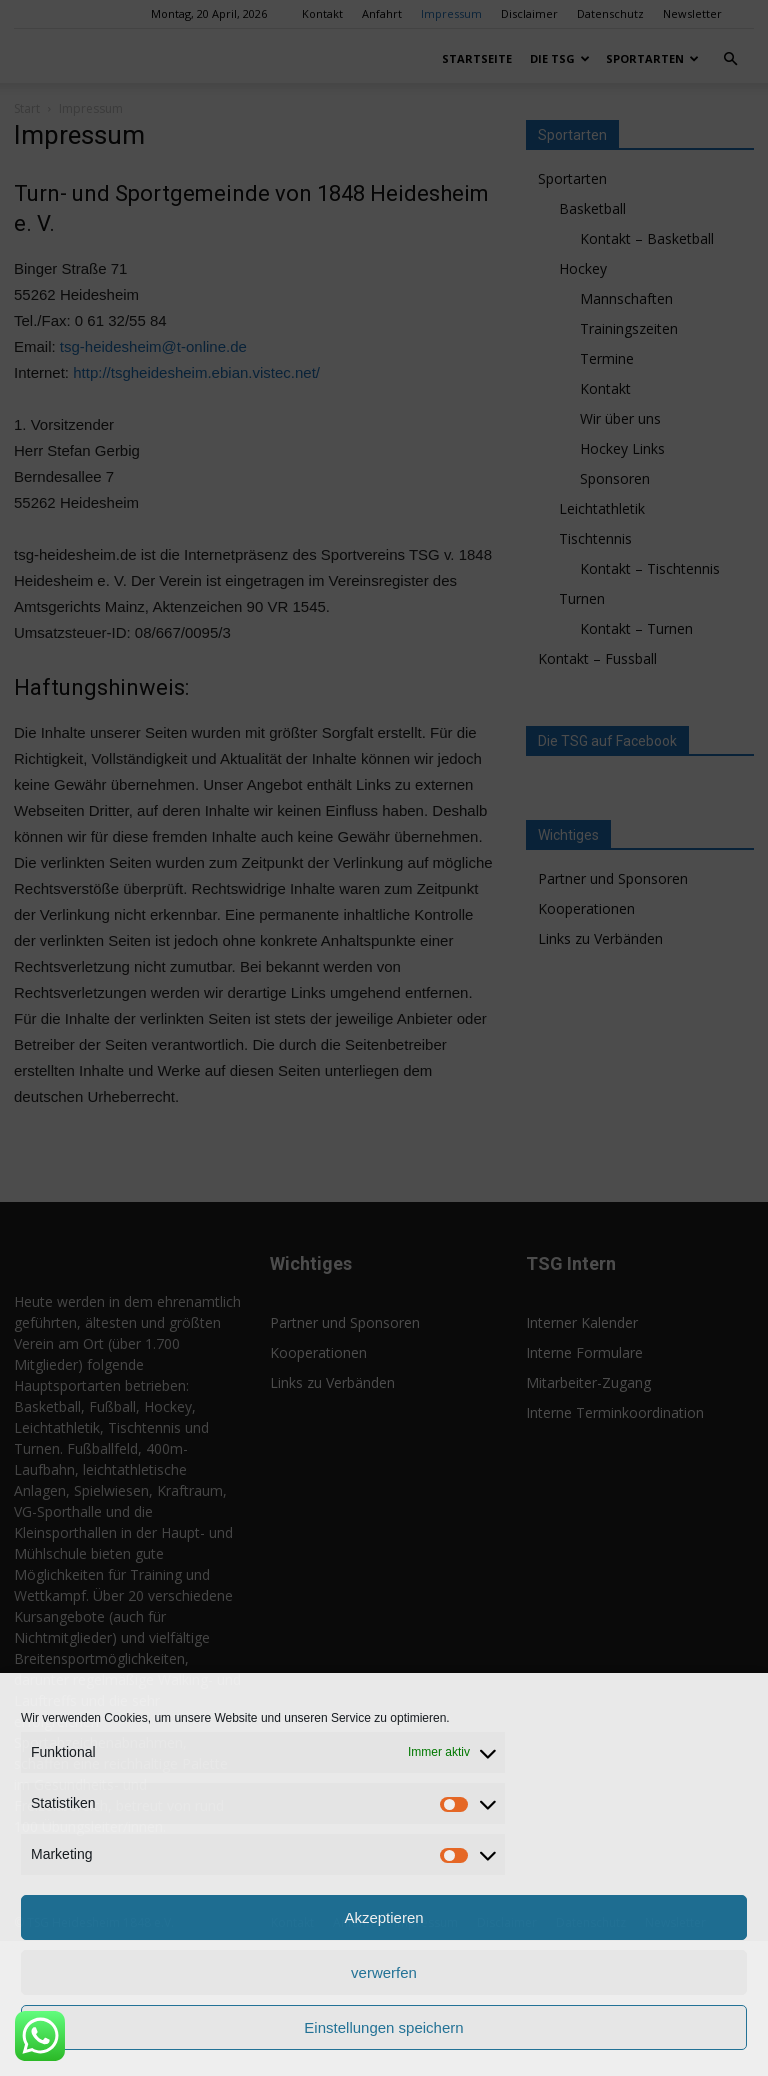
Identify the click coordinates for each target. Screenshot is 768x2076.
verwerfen (384, 1972)
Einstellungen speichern (383, 2027)
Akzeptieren (383, 1917)
